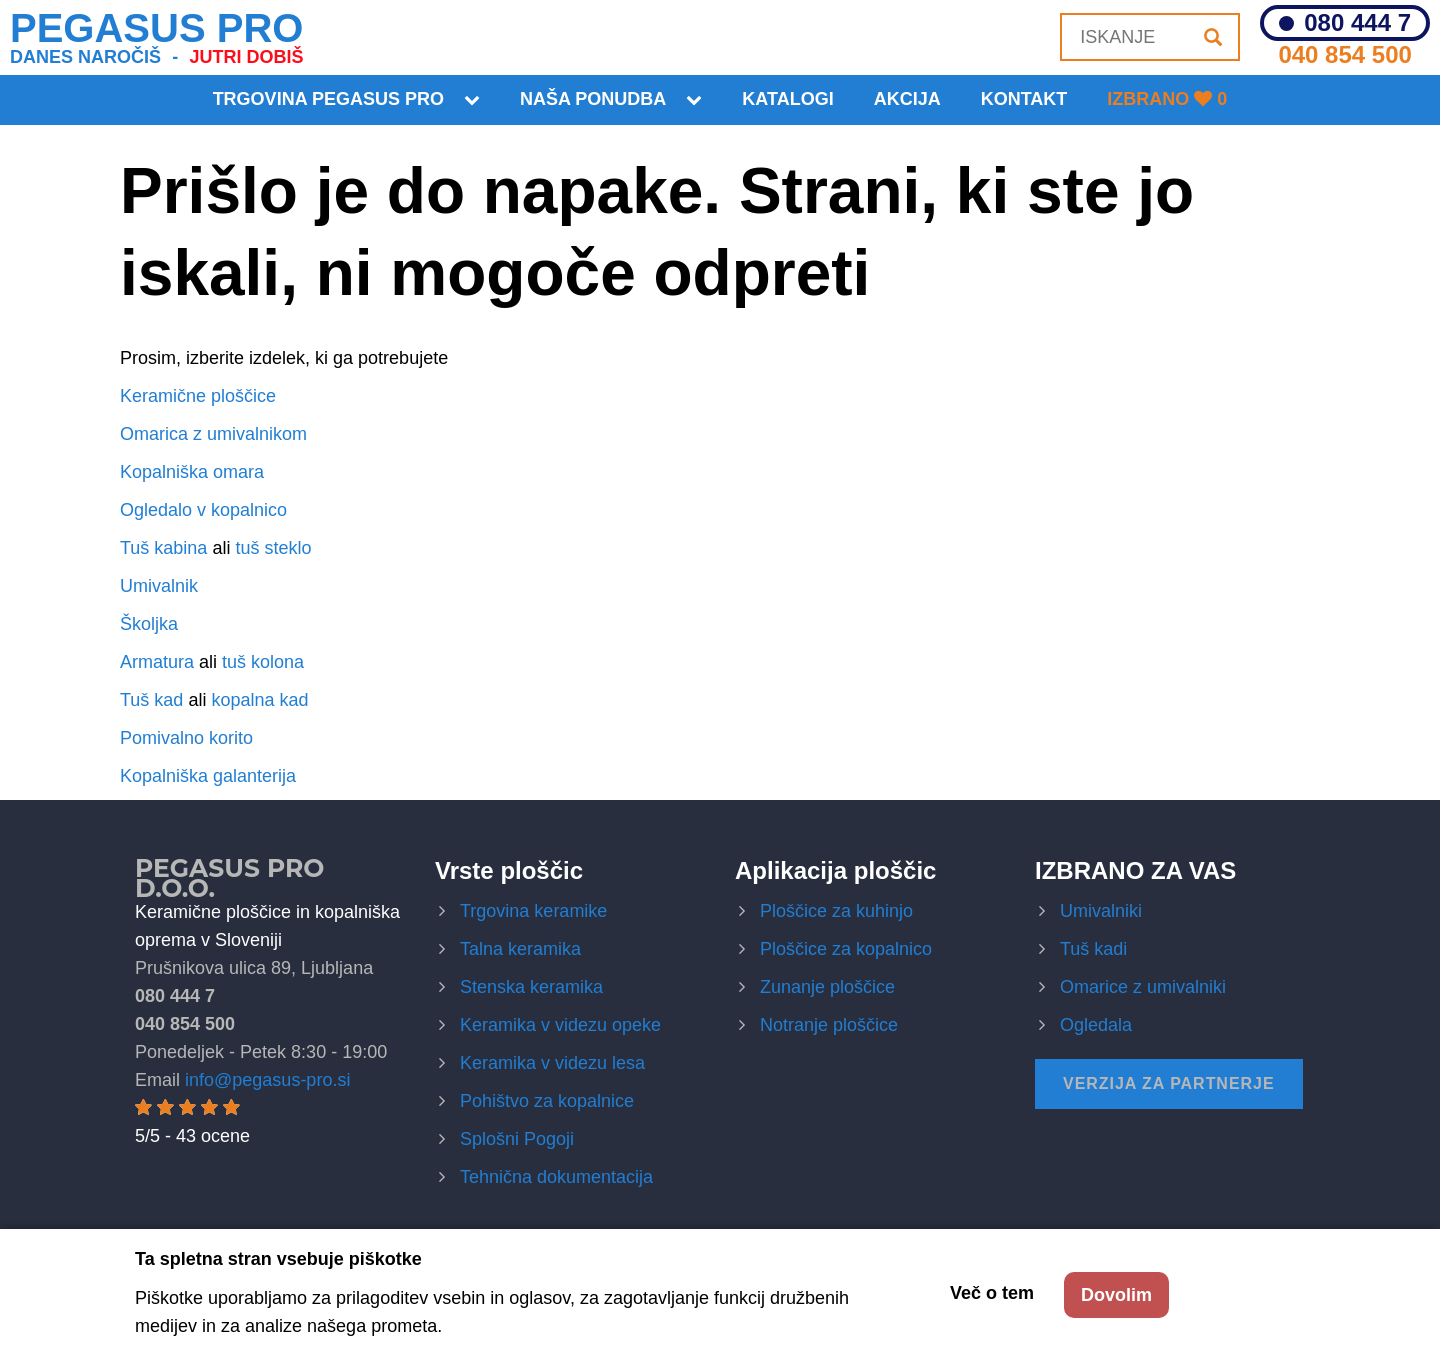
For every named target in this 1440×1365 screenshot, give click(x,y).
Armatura (157, 662)
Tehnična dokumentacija (556, 1177)
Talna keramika (520, 949)
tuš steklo (273, 548)
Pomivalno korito (186, 738)
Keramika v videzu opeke (560, 1025)
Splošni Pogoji (517, 1139)
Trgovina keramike (533, 911)
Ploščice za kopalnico (846, 949)
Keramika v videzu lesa (552, 1063)
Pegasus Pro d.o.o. (229, 878)
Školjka (149, 624)
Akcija (907, 99)
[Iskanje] (1213, 37)
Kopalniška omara (192, 472)
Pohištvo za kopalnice (547, 1101)
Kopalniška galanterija (208, 776)
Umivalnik (159, 586)
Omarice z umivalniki (1143, 987)
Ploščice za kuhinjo (836, 911)
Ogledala (1096, 1025)
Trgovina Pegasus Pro (328, 99)
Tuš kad (151, 700)
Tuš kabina (163, 548)
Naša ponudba (593, 99)
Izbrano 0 (1167, 99)
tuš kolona (263, 662)
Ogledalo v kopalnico (203, 510)
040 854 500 (1344, 54)
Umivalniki (1101, 911)
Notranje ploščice (829, 1025)
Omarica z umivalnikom (213, 434)
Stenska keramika (531, 987)
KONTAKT (1024, 99)
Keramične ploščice (198, 396)
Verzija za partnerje (1169, 1083)
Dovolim (1116, 1295)
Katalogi (787, 99)
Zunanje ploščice (827, 987)
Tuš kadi (1093, 949)
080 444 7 (1357, 23)
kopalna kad (259, 700)
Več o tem (992, 1293)
